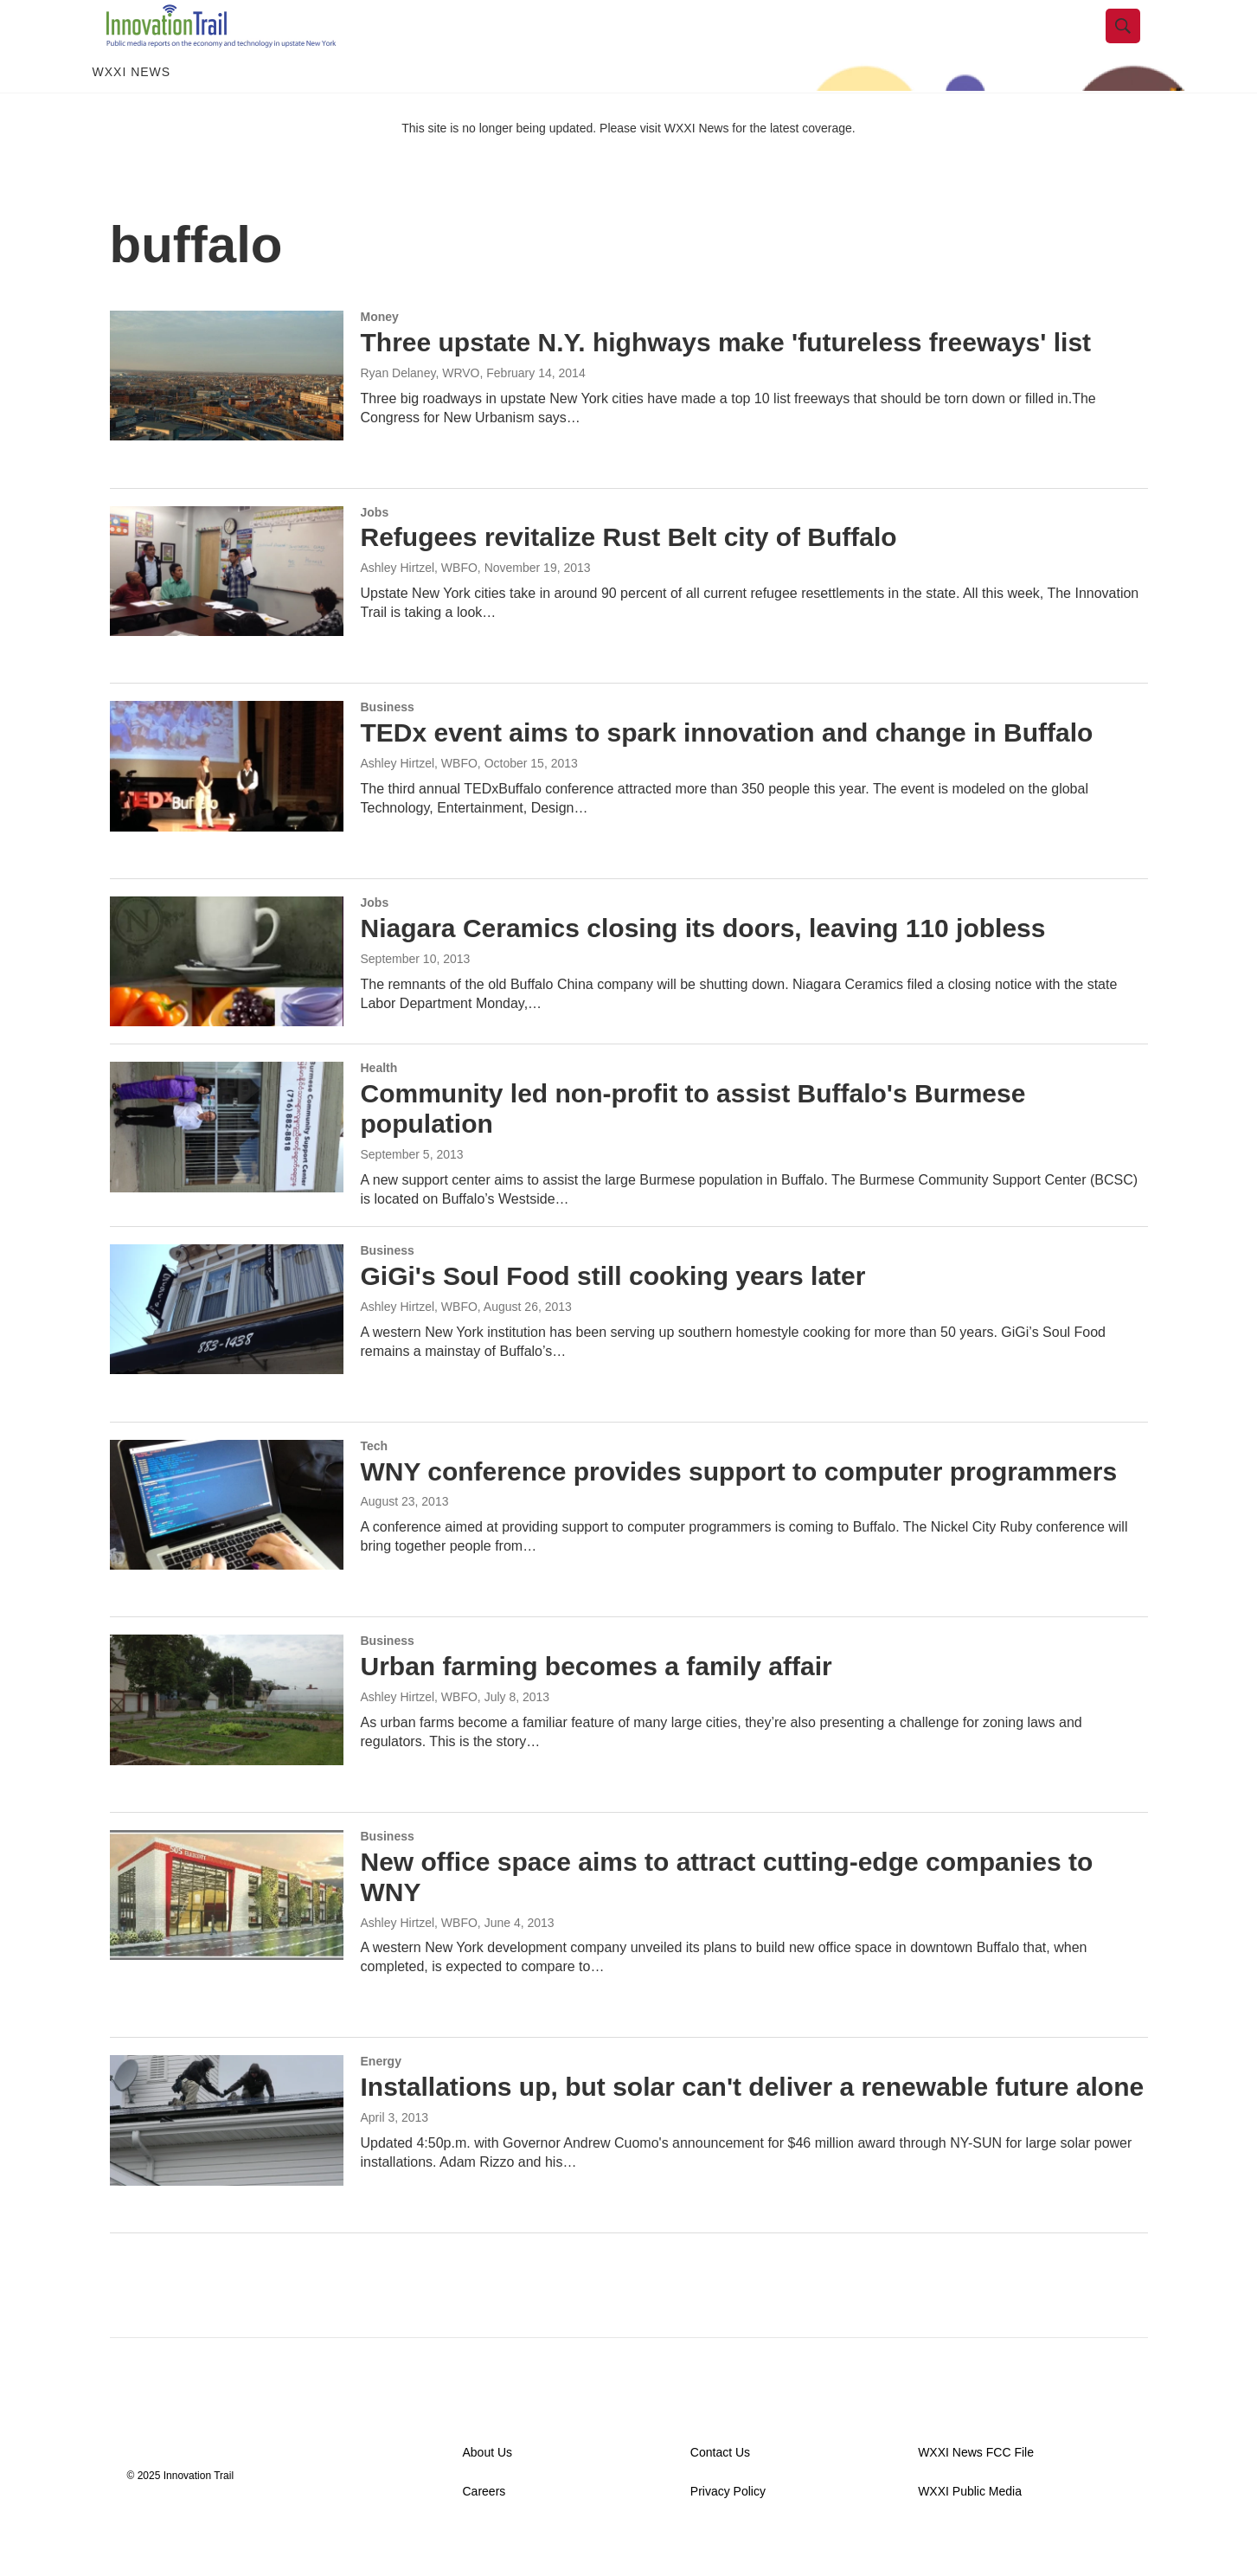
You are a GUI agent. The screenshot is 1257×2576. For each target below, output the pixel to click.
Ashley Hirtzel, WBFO (419, 606)
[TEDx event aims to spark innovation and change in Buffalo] (226, 805)
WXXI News (132, 111)
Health (379, 1107)
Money (380, 356)
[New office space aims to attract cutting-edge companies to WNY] (226, 1934)
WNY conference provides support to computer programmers (739, 1510)
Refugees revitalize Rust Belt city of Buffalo (629, 576)
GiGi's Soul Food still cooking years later (613, 1315)
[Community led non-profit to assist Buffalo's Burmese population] (226, 1165)
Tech (374, 1485)
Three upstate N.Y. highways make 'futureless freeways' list (726, 381)
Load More (628, 2306)
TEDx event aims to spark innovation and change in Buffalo (727, 771)
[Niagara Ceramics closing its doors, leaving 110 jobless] (226, 1000)
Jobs (375, 551)
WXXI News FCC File (976, 2491)
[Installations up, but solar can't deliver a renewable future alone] (226, 2159)
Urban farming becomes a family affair (596, 1705)
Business (387, 746)
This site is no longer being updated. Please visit (532, 167)
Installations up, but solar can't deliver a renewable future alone (753, 2125)
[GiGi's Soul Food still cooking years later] (226, 1348)
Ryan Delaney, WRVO (420, 412)
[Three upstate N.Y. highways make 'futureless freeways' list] (226, 414)
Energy (381, 2100)
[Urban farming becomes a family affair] (226, 1738)
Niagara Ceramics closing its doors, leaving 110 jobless (703, 967)
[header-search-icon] (1136, 46)
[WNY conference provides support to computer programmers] (226, 1544)
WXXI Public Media (970, 2530)
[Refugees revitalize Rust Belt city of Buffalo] (226, 610)
